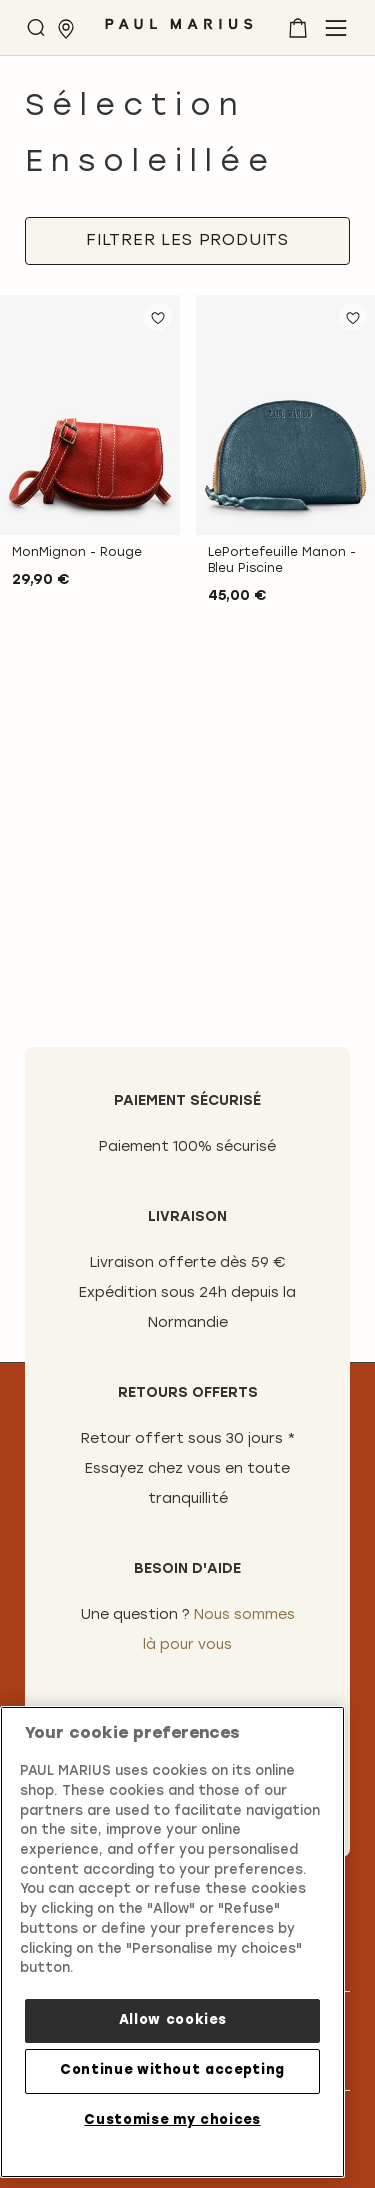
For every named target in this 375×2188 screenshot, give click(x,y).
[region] (172, 1942)
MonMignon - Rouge (77, 553)
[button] (158, 317)
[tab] (187, 241)
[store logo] (179, 31)
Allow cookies (173, 2020)
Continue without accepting (172, 2070)
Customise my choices (172, 2120)
